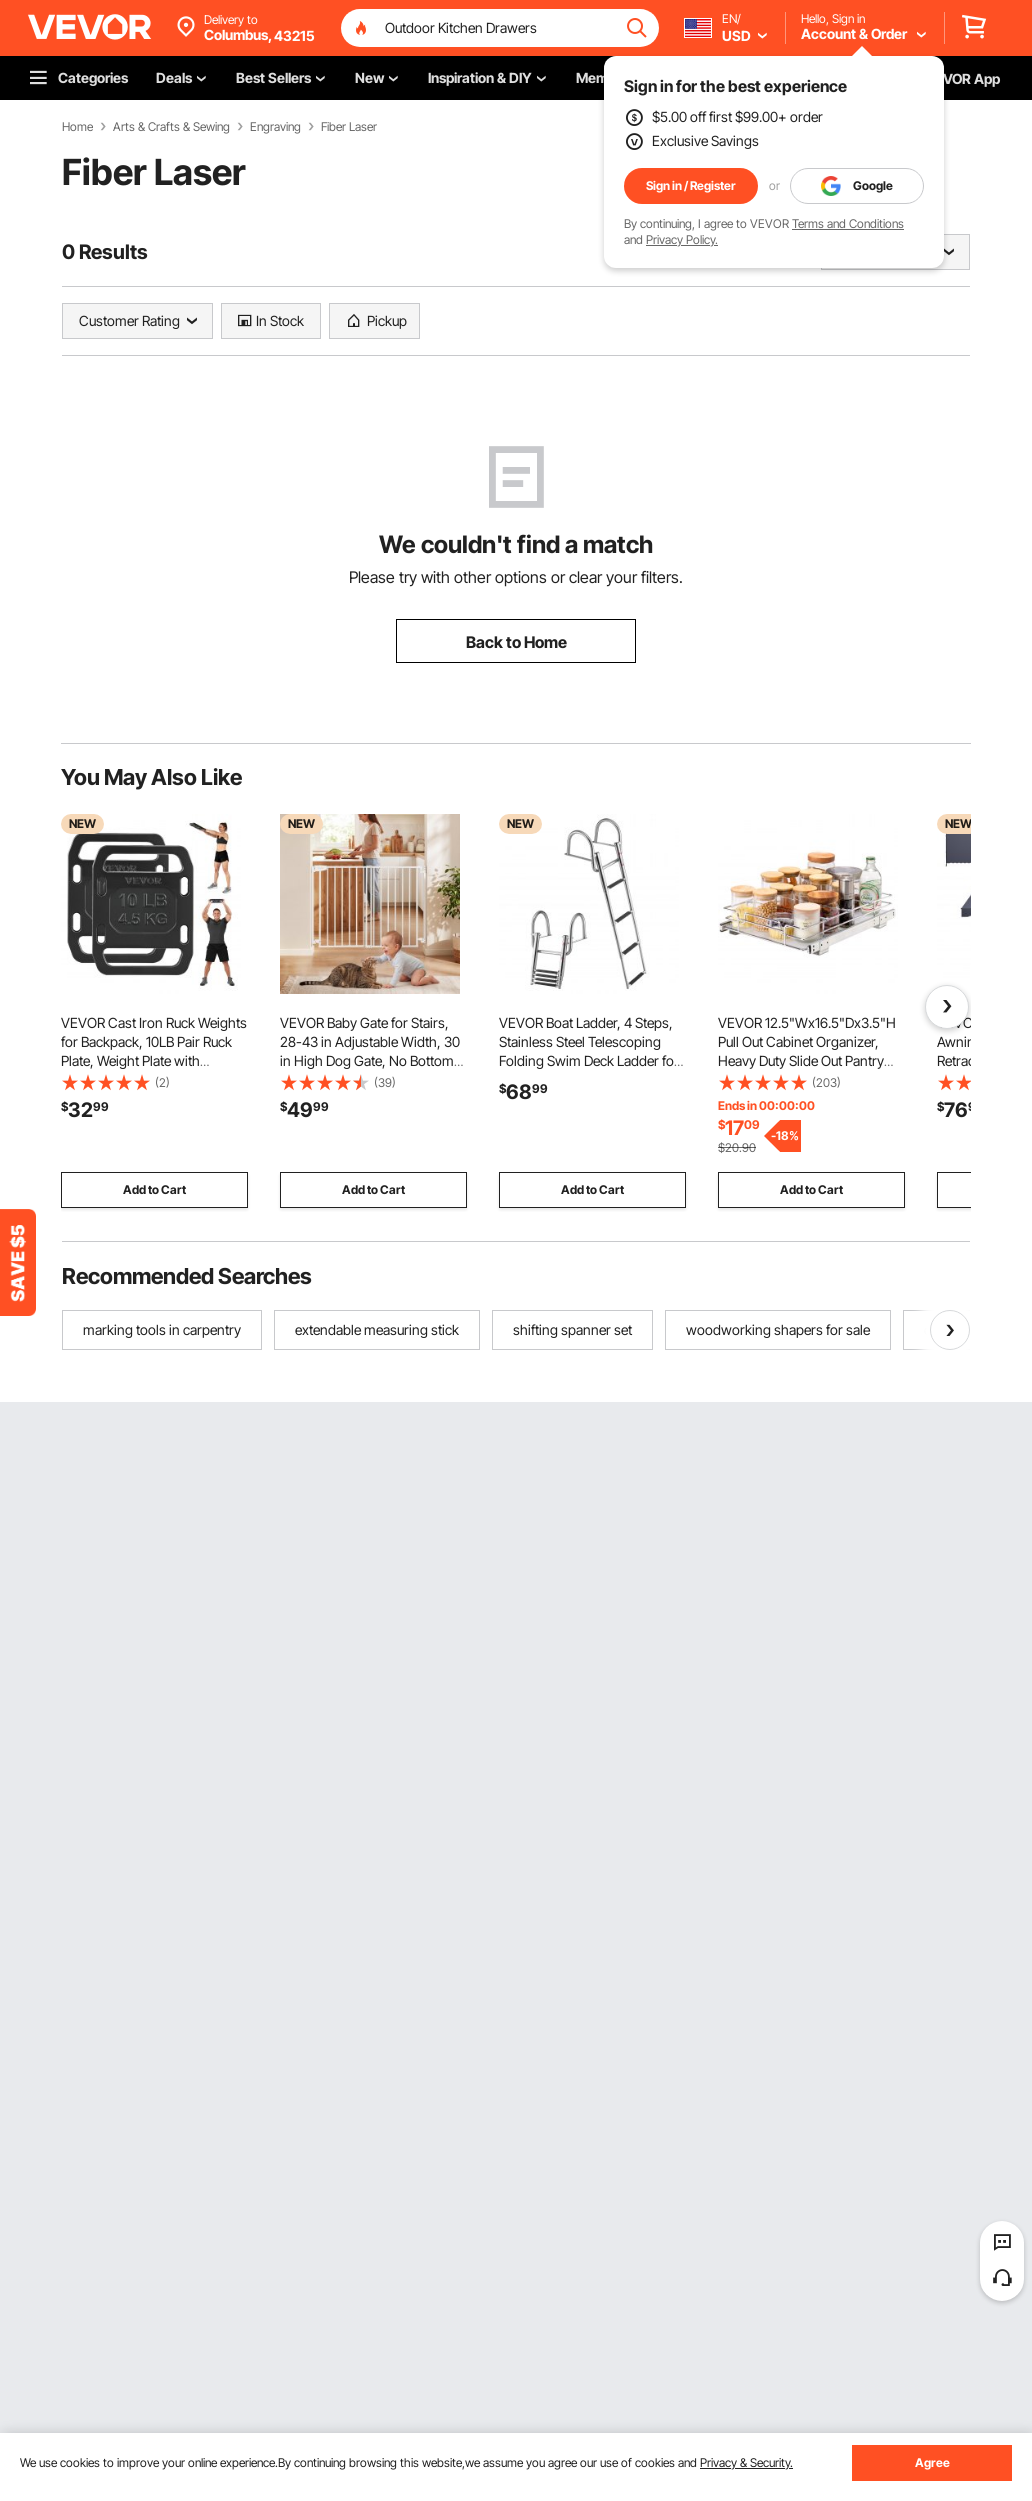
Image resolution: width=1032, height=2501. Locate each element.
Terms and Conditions (848, 223)
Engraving (275, 127)
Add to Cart (154, 1189)
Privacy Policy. (682, 239)
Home (77, 127)
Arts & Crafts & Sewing (171, 127)
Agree (932, 2462)
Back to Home (516, 642)
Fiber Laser (349, 127)
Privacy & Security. (746, 2462)
